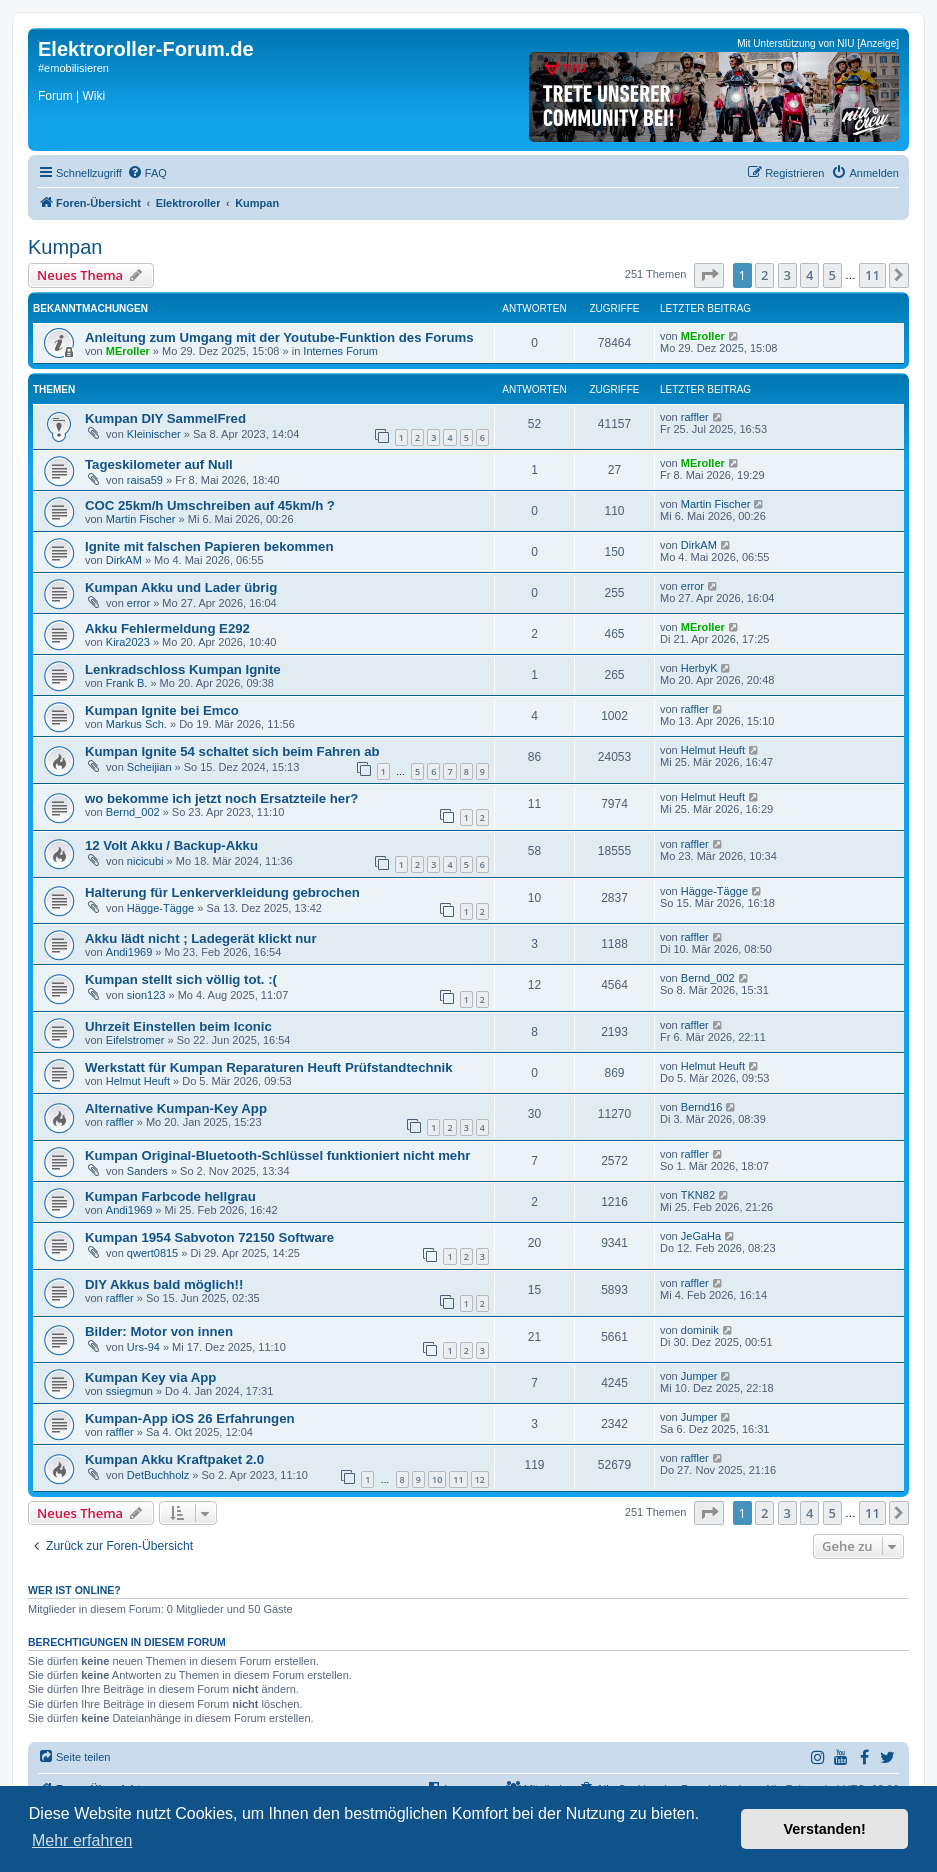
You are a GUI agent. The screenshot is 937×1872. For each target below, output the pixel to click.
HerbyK (699, 668)
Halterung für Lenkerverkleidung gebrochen (222, 892)
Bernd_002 (133, 812)
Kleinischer (154, 434)
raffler (695, 417)
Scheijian (149, 767)
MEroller (128, 351)
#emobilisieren (73, 68)
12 (480, 1479)
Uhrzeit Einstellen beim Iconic (178, 1026)
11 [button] (872, 275)
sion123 (146, 995)
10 (437, 1479)
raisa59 (145, 480)
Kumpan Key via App (150, 1377)
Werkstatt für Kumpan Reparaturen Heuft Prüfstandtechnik (269, 1067)
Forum (55, 96)
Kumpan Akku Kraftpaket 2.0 (174, 1459)
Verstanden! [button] (825, 1829)
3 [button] (787, 275)
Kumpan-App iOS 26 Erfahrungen (190, 1418)
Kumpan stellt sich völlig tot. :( (181, 979)
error (138, 603)
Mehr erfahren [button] (82, 1840)
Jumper (699, 1376)
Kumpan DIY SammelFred (165, 418)
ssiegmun (129, 1391)
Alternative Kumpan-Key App (176, 1108)
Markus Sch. (136, 724)
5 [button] (832, 275)
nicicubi (145, 861)
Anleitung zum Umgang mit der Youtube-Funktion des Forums (279, 337)
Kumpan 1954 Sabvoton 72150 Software (209, 1237)
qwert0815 (152, 1253)
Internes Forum (340, 351)
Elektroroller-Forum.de (146, 49)
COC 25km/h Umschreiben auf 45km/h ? (210, 505)
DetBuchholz (158, 1475)
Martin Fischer (141, 519)
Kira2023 (128, 642)
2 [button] (764, 275)
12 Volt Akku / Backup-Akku (171, 845)
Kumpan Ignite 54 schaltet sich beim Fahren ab (232, 751)
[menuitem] (147, 173)
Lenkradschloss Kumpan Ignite (183, 669)
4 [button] (809, 275)
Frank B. (127, 683)
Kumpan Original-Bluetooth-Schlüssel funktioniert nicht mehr (277, 1155)
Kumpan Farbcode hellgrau (170, 1196)
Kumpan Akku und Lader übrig (181, 587)
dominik (700, 1330)
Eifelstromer (135, 1040)
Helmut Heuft (713, 750)
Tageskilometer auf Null (159, 464)
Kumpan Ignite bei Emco (162, 710)
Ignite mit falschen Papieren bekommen (209, 546)
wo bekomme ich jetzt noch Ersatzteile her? (221, 798)
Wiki (93, 96)
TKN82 (698, 1195)
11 (458, 1479)
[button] (709, 275)
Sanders (147, 1171)
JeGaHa (701, 1236)
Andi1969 (129, 952)
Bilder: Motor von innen (159, 1331)
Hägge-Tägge (160, 908)
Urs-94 (143, 1347)
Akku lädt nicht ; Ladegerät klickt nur (201, 938)
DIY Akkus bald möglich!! (164, 1284)
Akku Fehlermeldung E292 (167, 628)
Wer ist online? (74, 1590)
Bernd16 (702, 1107)
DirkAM (124, 560)
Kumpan (65, 247)
